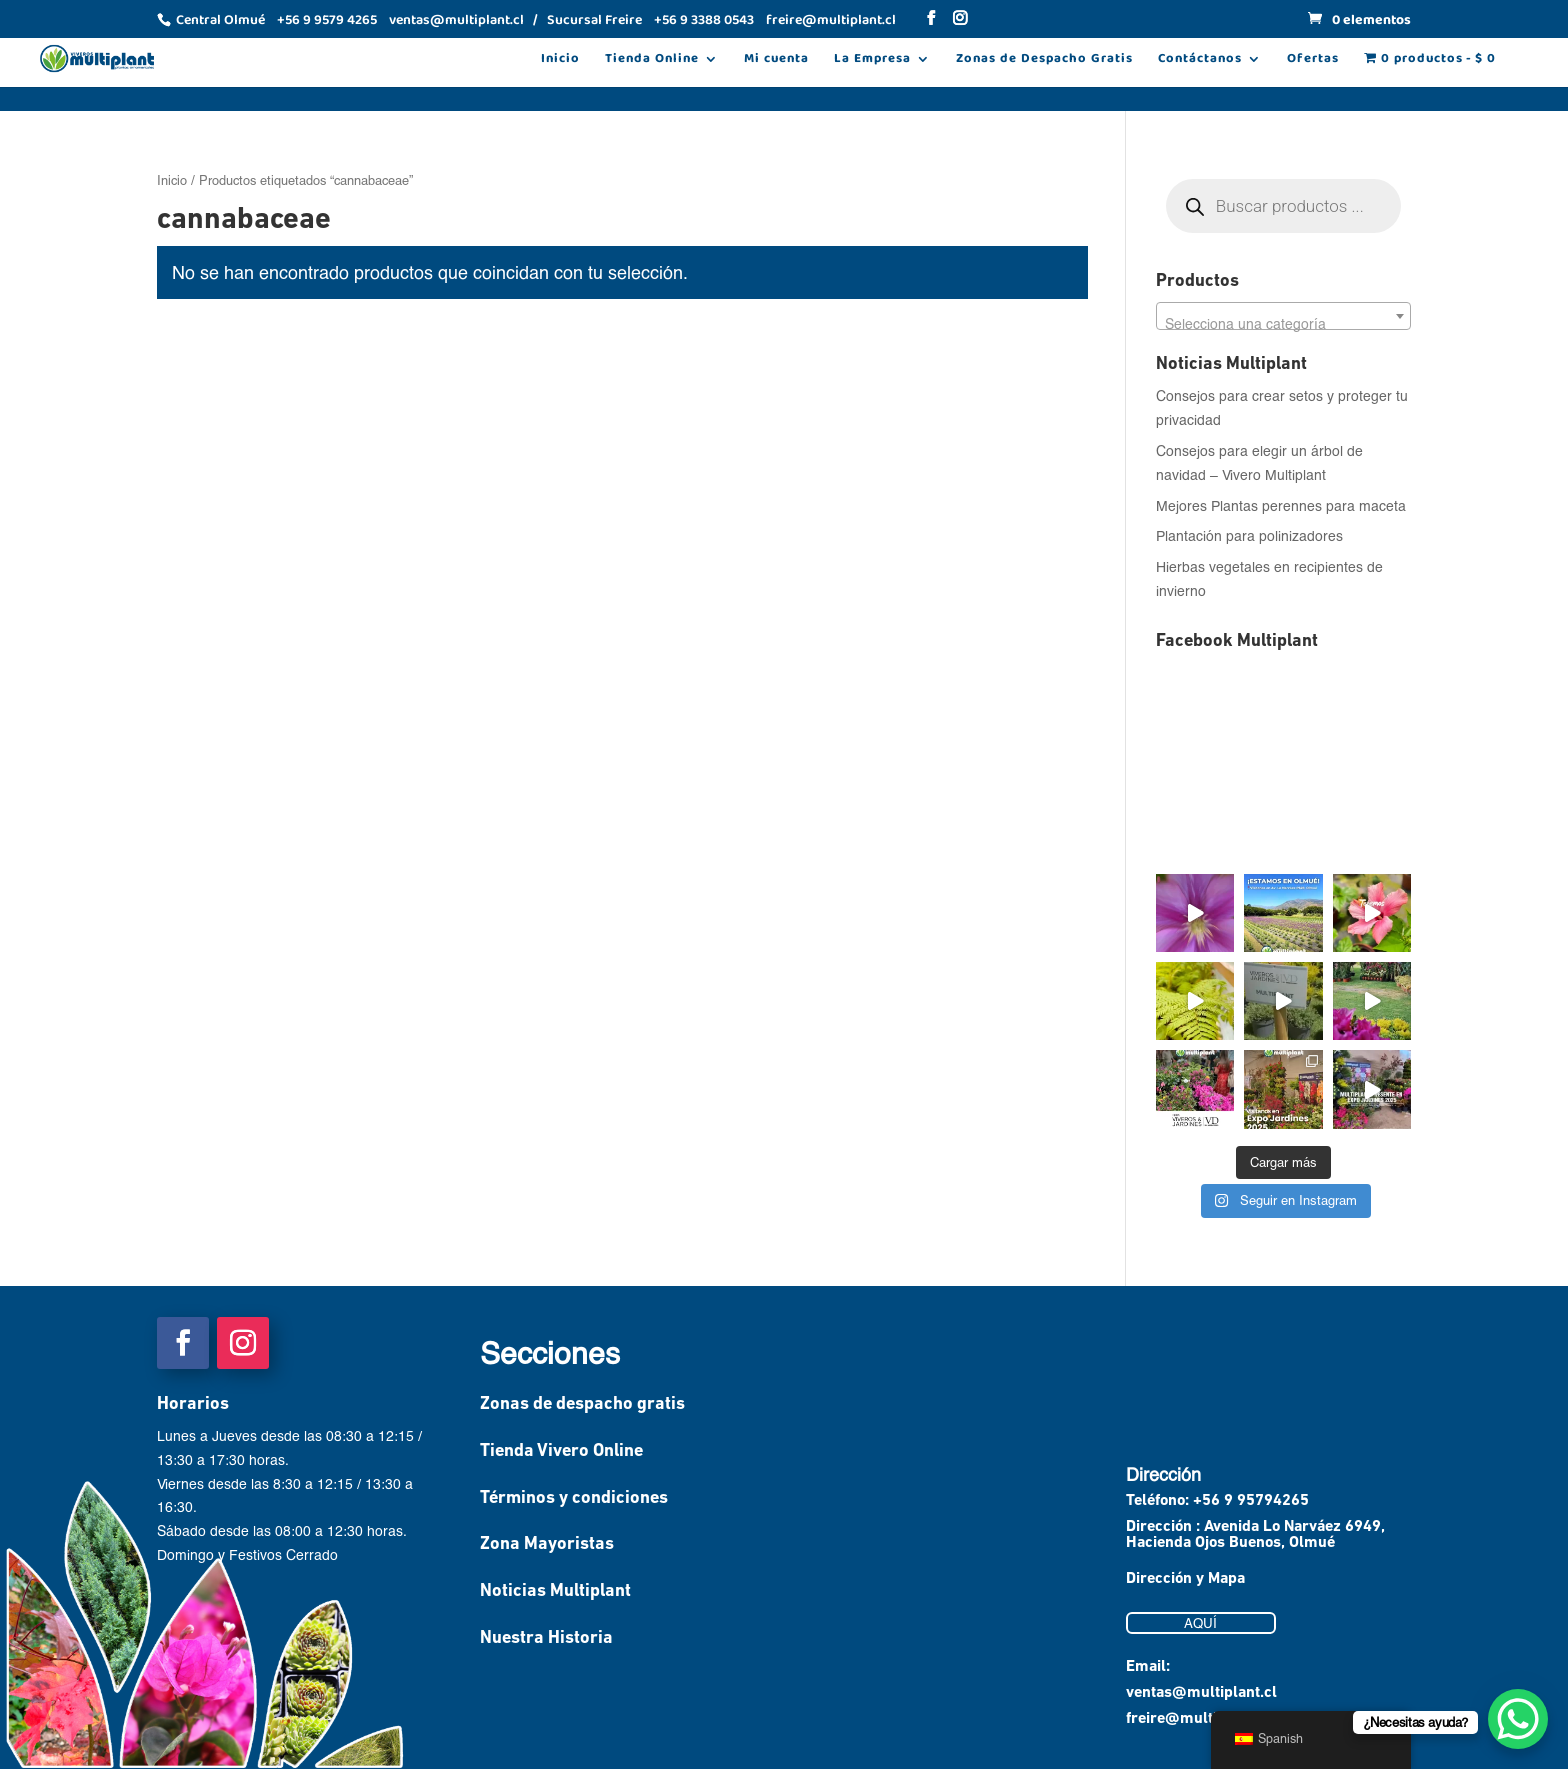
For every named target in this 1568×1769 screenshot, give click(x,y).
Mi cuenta (776, 61)
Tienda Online (652, 61)
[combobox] (1283, 316)
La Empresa (872, 61)
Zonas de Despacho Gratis (1044, 61)
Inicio (560, 61)
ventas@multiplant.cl (1201, 1693)
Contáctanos (1200, 61)
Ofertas (1313, 61)
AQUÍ (1200, 1623)
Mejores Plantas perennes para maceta (1281, 505)
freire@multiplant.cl (1198, 1719)
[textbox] (1283, 324)
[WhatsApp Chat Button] (1518, 1719)
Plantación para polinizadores (1249, 535)
